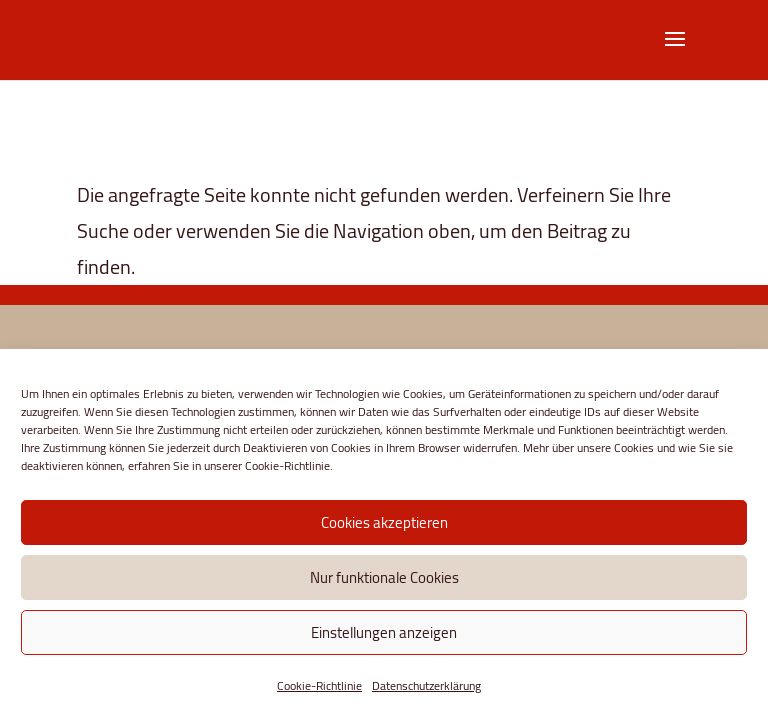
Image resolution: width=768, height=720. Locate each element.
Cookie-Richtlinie (319, 685)
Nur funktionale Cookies (384, 577)
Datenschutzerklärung (426, 685)
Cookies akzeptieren (384, 522)
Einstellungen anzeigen (384, 632)
